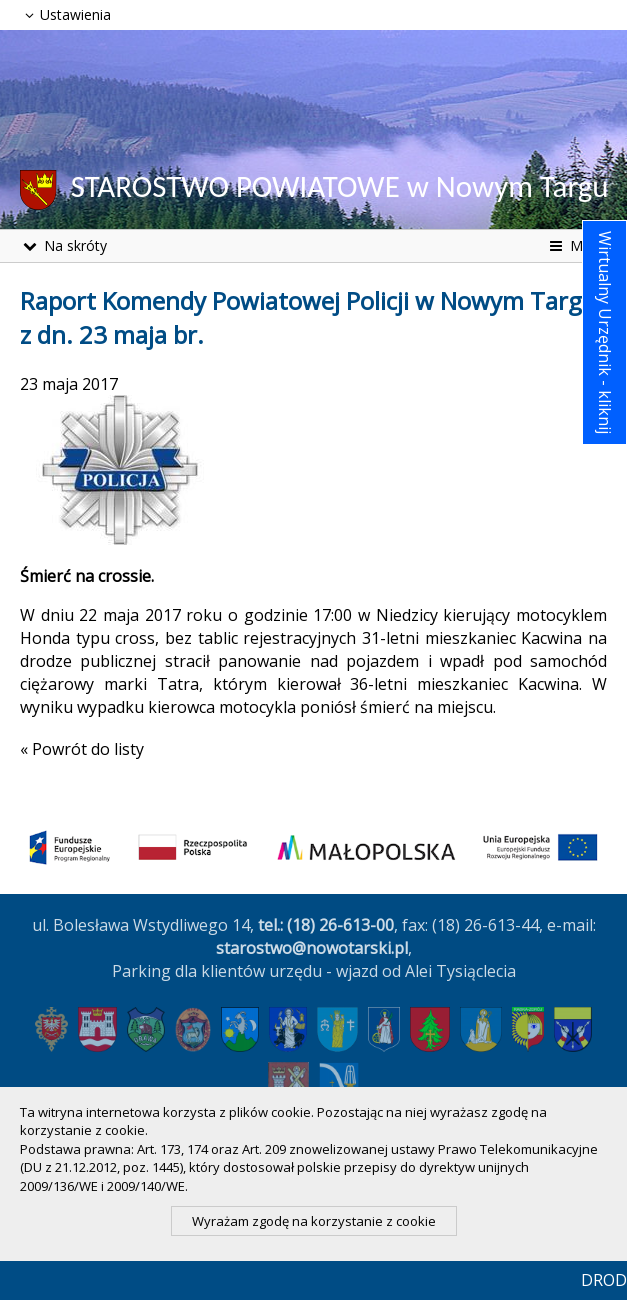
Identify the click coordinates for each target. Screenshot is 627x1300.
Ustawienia (65, 14)
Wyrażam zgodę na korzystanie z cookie (314, 1221)
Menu (576, 245)
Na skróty (63, 245)
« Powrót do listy (82, 749)
